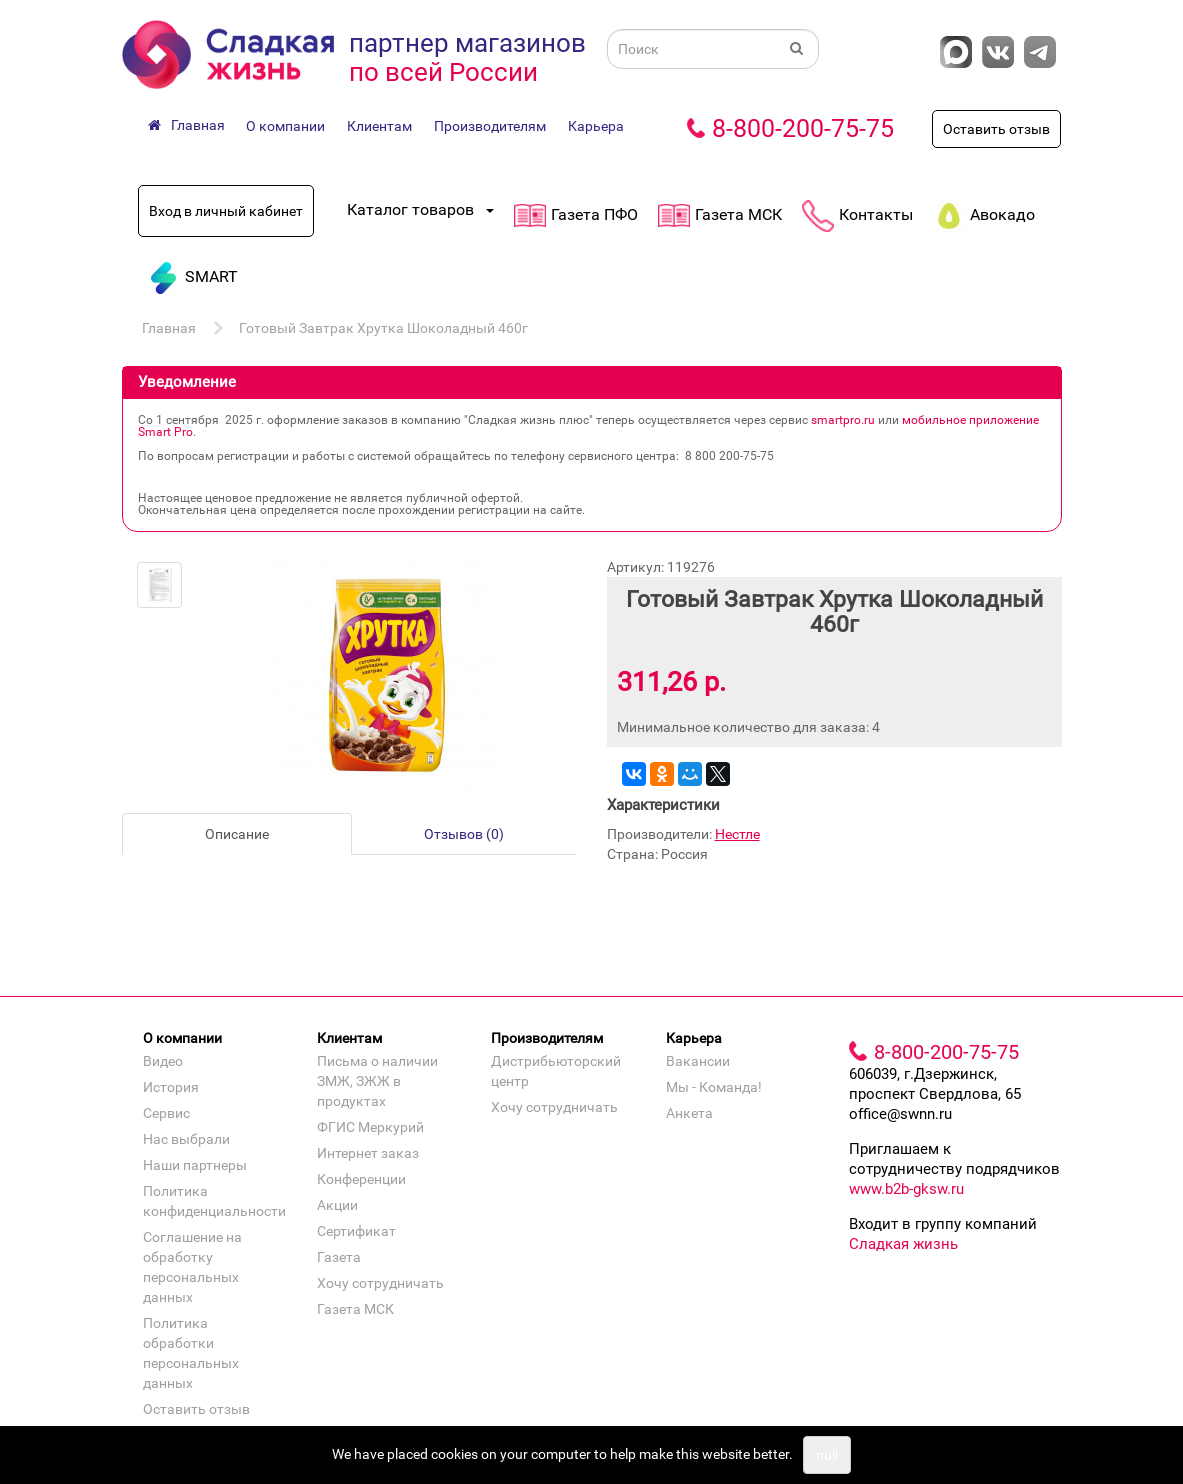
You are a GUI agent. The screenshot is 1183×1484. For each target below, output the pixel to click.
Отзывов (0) (464, 834)
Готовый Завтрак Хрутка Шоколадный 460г (383, 328)
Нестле (737, 834)
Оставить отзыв (996, 129)
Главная (169, 328)
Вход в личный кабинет (226, 211)
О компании (285, 126)
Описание (237, 834)
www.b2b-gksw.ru (906, 1189)
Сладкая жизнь (903, 1244)
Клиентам (379, 126)
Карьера (596, 126)
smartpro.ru (843, 420)
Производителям (490, 126)
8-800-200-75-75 (803, 128)
